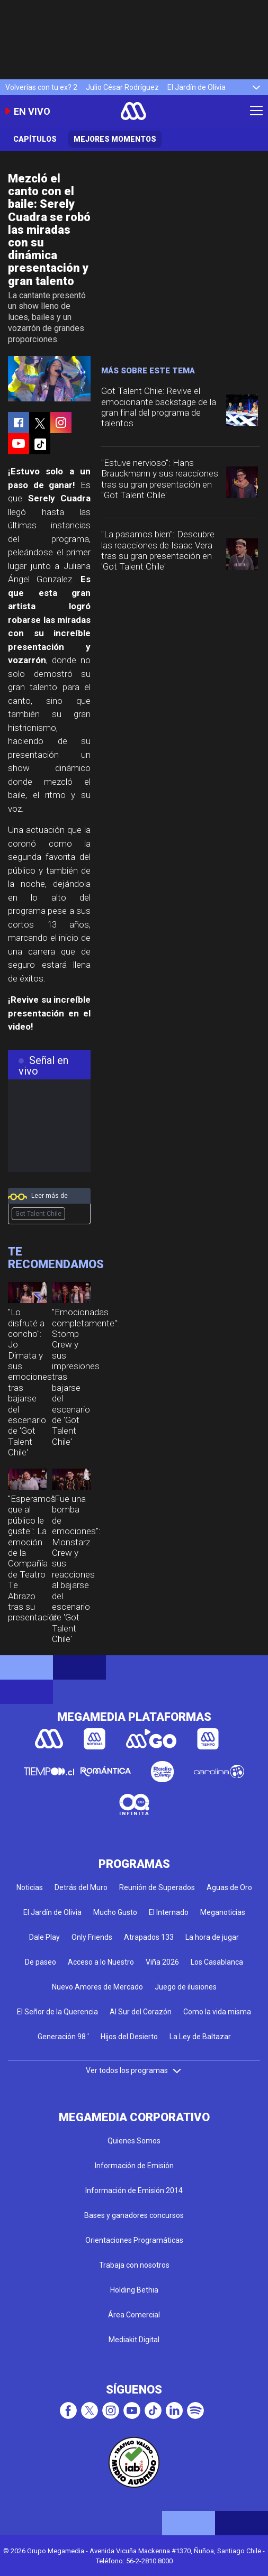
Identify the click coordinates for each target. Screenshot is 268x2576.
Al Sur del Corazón (141, 2011)
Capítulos (35, 139)
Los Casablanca (217, 1962)
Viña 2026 (162, 1962)
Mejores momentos (115, 139)
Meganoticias (222, 1912)
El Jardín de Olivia (196, 87)
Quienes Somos (134, 2141)
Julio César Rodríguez (122, 87)
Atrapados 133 (149, 1937)
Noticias (29, 1887)
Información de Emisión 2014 (134, 2190)
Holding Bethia (134, 2290)
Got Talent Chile (38, 1213)
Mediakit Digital (134, 2339)
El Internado (169, 1912)
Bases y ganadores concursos (134, 2215)
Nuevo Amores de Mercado (97, 1987)
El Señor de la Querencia (57, 2011)
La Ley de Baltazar (200, 2036)
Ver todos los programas (134, 2070)
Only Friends (92, 1937)
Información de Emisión (134, 2165)
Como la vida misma (217, 2011)
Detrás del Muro (81, 1887)
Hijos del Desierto (129, 2036)
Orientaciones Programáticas (134, 2240)
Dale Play (44, 1937)
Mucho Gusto (115, 1912)
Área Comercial (134, 2315)
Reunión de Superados (157, 1887)
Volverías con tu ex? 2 (41, 87)
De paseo (40, 1962)
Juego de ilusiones (186, 1987)
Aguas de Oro (229, 1887)
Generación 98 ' (63, 2036)
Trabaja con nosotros (134, 2265)
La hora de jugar (212, 1937)
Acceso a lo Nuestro (101, 1962)
